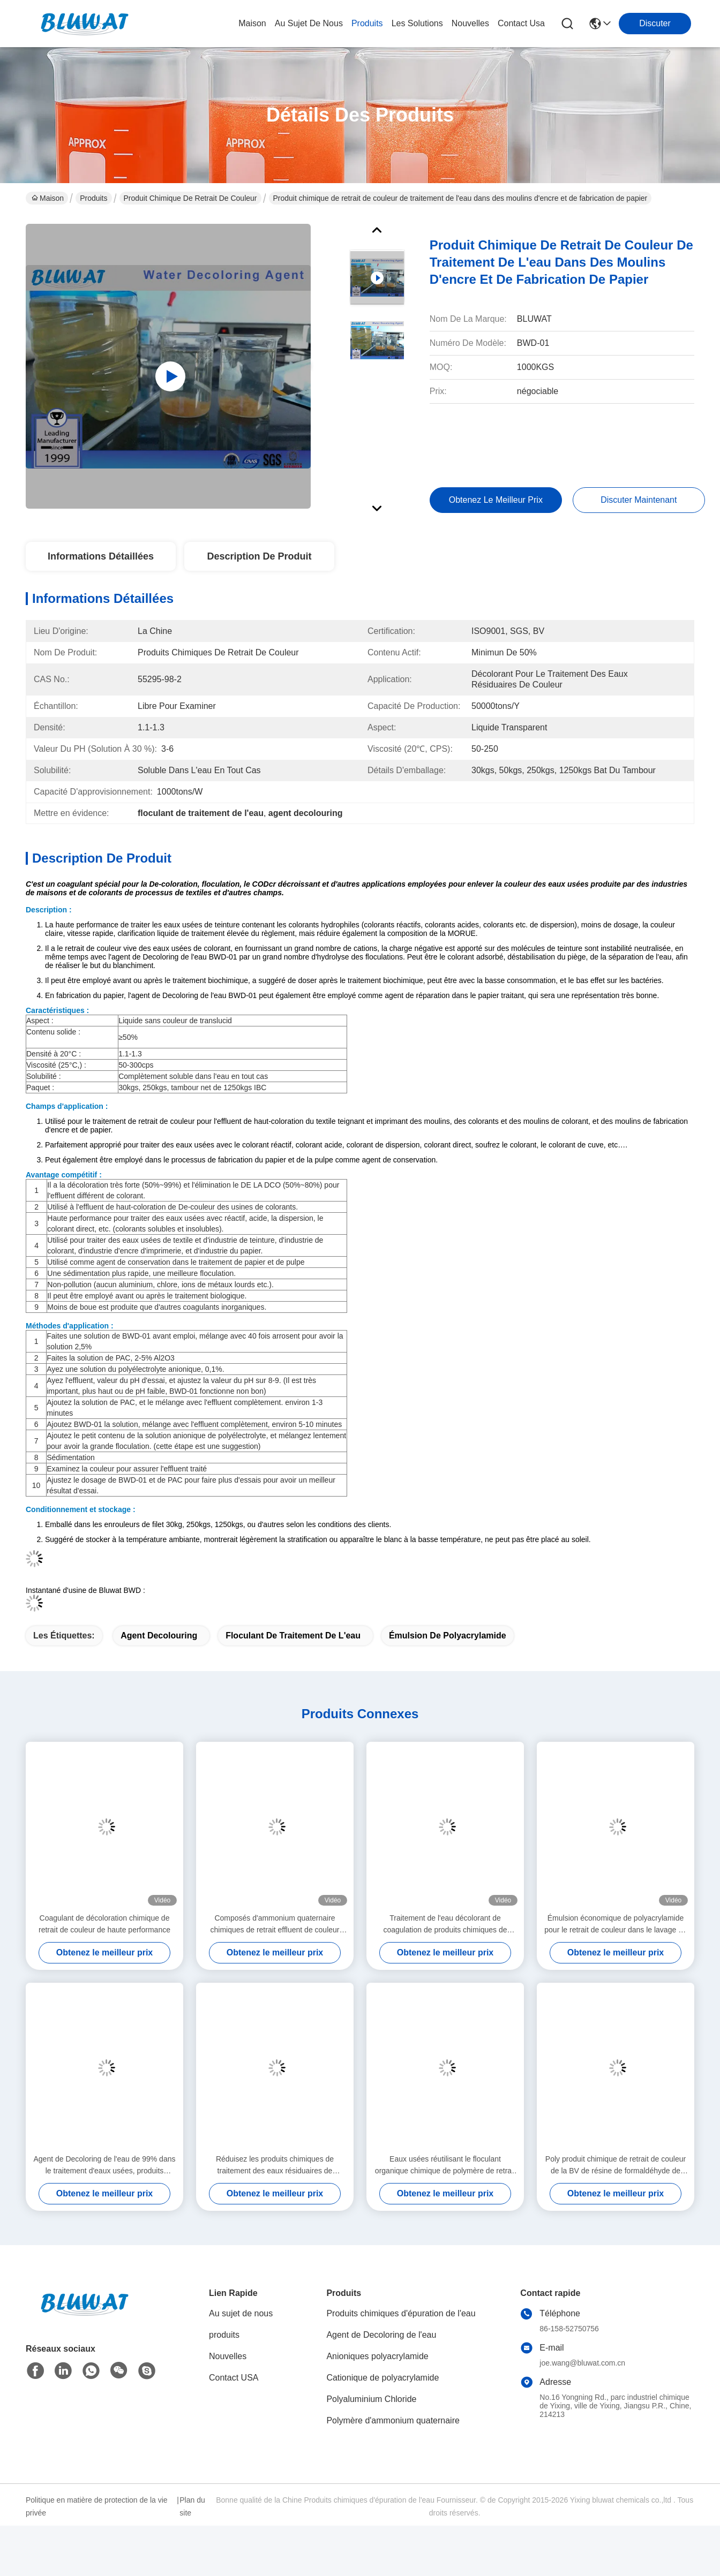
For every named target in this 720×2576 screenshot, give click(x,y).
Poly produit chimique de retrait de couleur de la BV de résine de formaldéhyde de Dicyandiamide (615, 2166)
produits (367, 23)
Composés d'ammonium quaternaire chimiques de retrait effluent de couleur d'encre (275, 1925)
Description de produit (259, 556)
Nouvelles (227, 2356)
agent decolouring (159, 1635)
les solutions (417, 23)
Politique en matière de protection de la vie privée (97, 2506)
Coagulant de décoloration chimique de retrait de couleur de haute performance (104, 1924)
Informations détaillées (101, 556)
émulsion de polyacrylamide (447, 1635)
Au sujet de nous (241, 2313)
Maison (252, 23)
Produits (93, 198)
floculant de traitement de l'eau (293, 1635)
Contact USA (233, 2377)
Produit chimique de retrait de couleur (190, 198)
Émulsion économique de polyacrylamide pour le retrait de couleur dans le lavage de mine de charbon (615, 1925)
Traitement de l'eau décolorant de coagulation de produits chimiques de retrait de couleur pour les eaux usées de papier (445, 1925)
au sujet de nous (309, 23)
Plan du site (192, 2506)
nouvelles (470, 23)
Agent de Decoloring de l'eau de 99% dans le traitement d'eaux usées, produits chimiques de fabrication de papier (105, 2166)
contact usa (521, 23)
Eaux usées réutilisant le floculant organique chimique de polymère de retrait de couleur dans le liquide (445, 2166)
